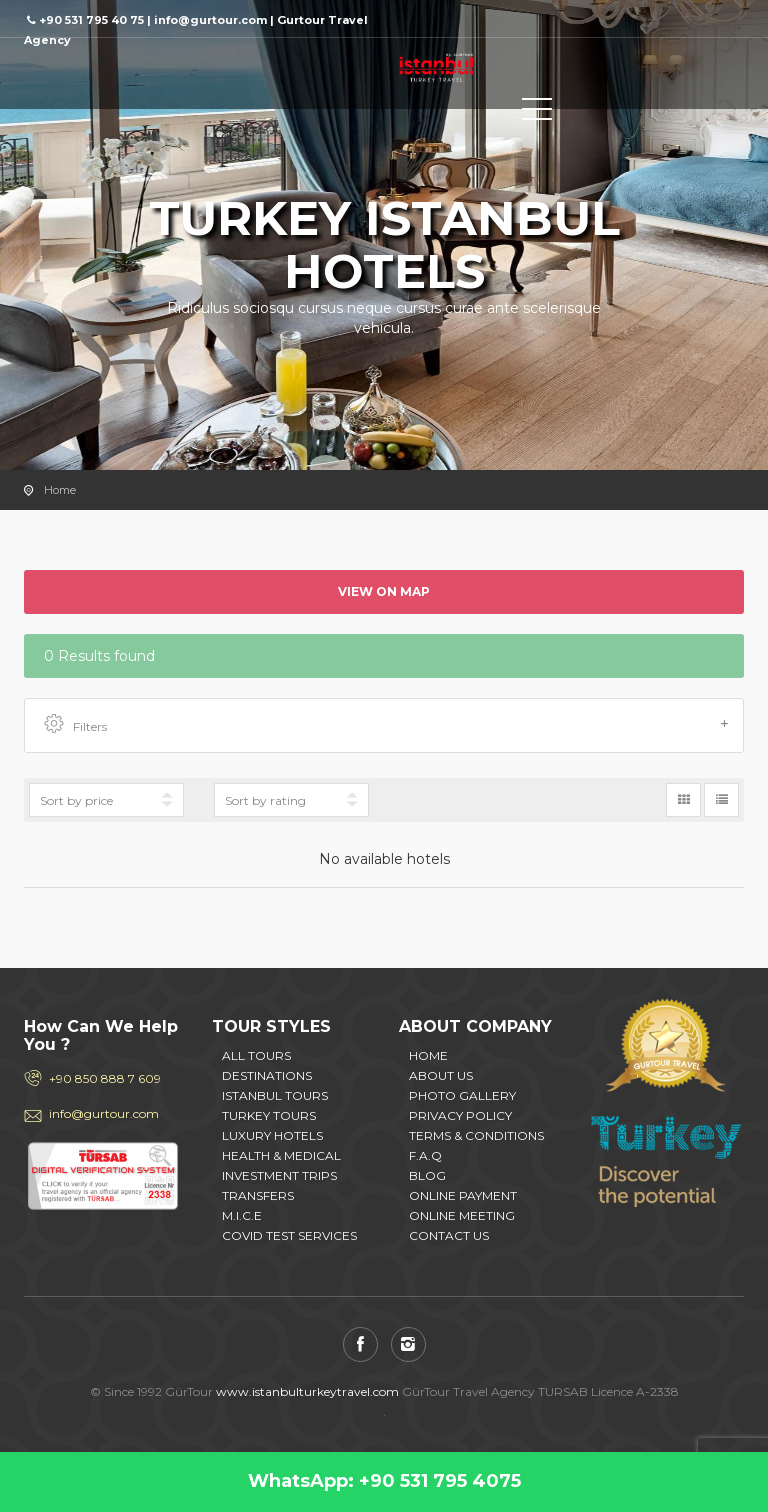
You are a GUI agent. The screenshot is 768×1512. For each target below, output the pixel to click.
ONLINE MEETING (462, 1215)
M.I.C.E (242, 1215)
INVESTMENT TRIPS (279, 1175)
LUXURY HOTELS (272, 1135)
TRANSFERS (258, 1195)
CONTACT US (449, 1235)
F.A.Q (425, 1155)
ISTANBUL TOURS (275, 1095)
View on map (384, 591)
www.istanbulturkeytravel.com (307, 1391)
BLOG (427, 1175)
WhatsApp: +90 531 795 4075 (384, 1481)
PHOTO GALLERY (462, 1095)
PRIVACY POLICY (460, 1115)
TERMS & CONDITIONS (476, 1135)
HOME (428, 1055)
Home (60, 490)
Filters (386, 725)
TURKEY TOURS (269, 1115)
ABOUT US (441, 1075)
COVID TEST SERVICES (289, 1235)
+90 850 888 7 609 (105, 1078)
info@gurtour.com (104, 1113)
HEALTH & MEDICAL (281, 1155)
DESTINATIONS (267, 1075)
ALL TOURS (256, 1055)
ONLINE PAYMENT (463, 1195)
